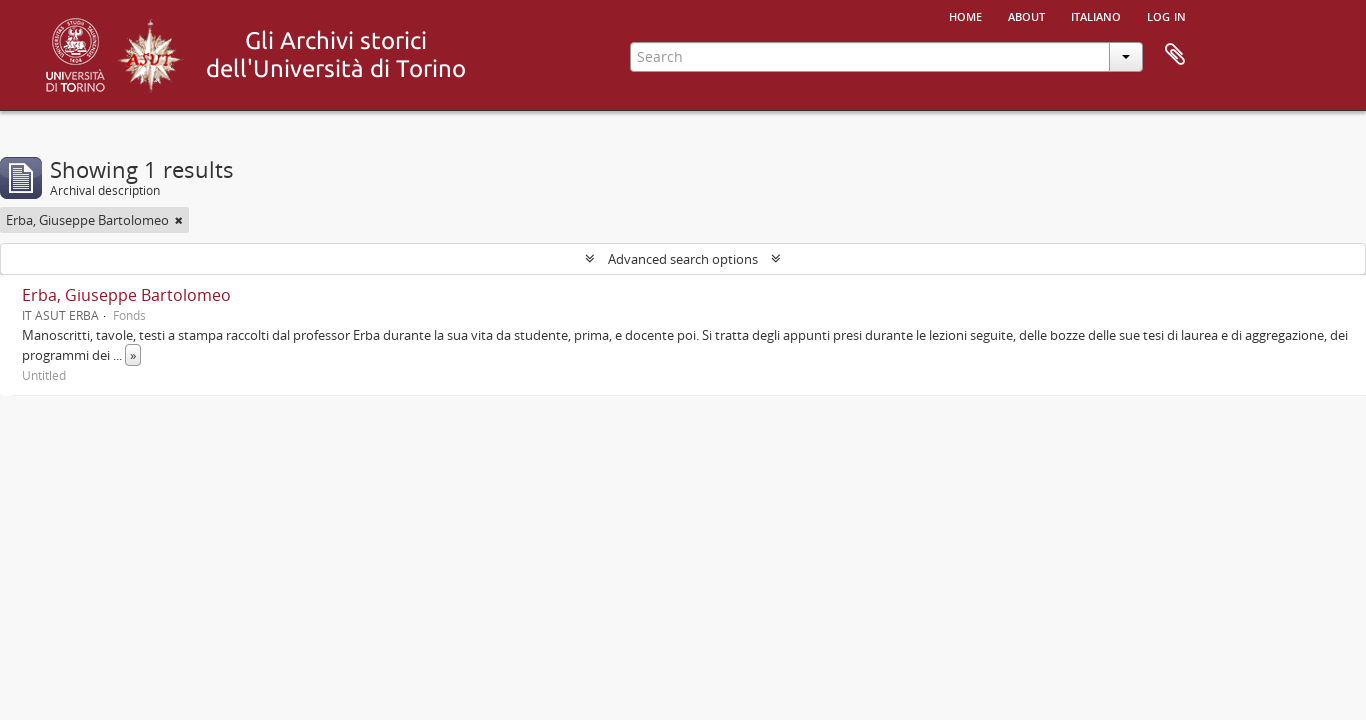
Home (965, 15)
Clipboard (1175, 55)
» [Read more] (133, 355)
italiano (1096, 15)
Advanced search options (683, 259)
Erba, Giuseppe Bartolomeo (126, 295)
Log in (1166, 15)
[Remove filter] (179, 220)
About (1026, 15)
